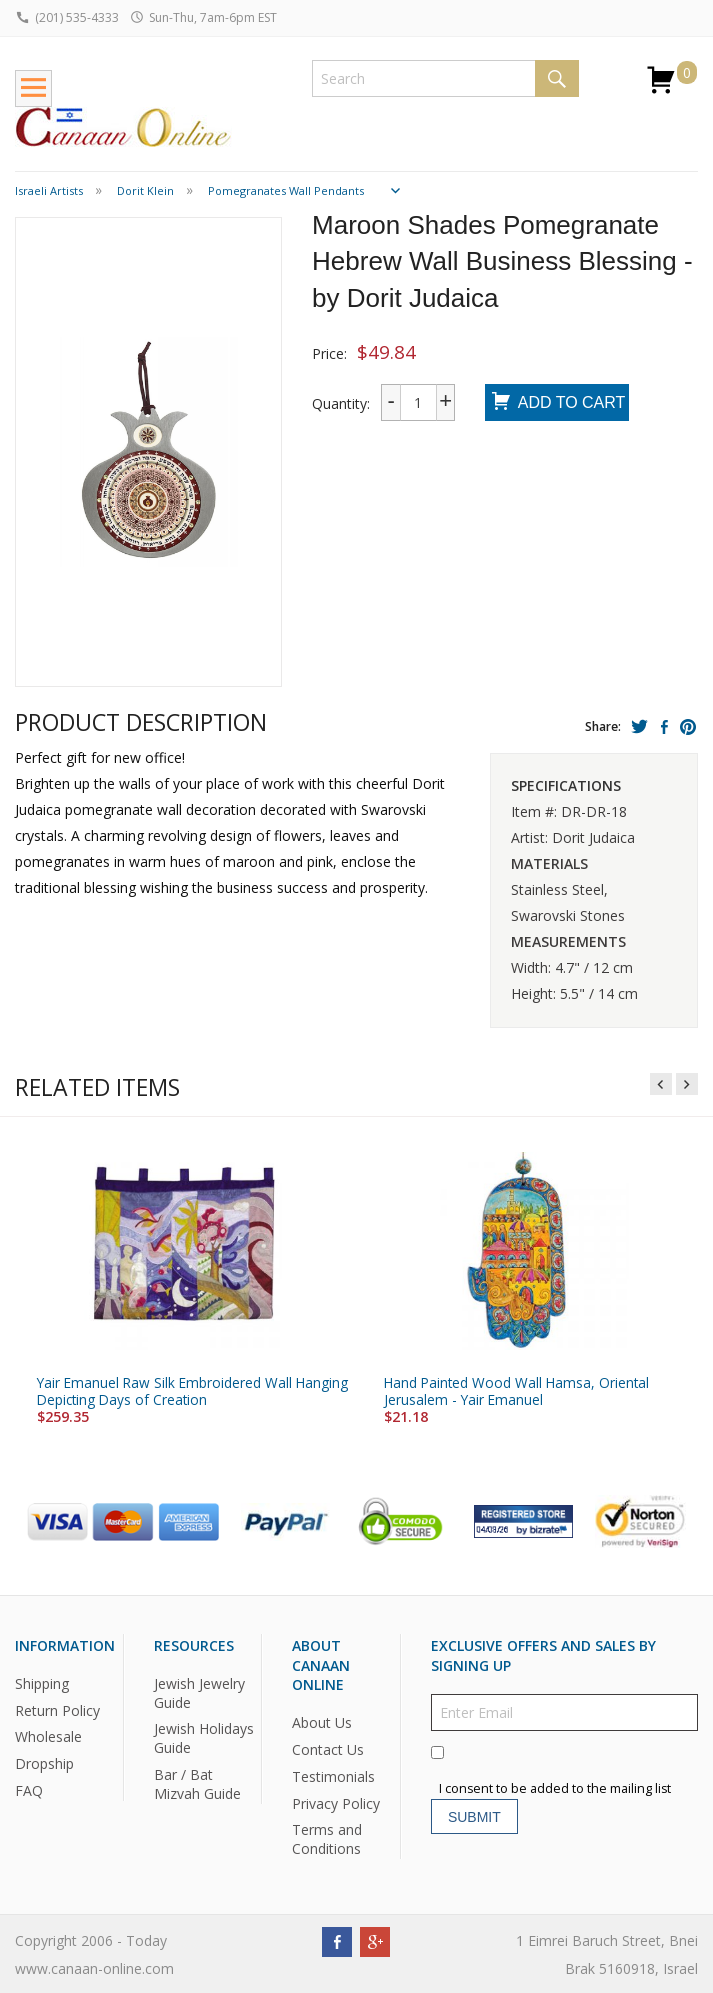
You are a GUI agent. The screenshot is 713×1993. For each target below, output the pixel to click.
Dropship (44, 1763)
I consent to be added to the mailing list (555, 1788)
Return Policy (57, 1709)
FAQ (29, 1790)
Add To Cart (557, 403)
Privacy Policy (336, 1802)
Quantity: (341, 403)
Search (557, 78)
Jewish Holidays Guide (204, 1738)
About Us (322, 1721)
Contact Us (328, 1748)
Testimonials (333, 1775)
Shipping (42, 1682)
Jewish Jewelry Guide (199, 1692)
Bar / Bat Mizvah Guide (197, 1784)
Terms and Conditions (327, 1839)
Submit (474, 1816)
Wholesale (48, 1736)
